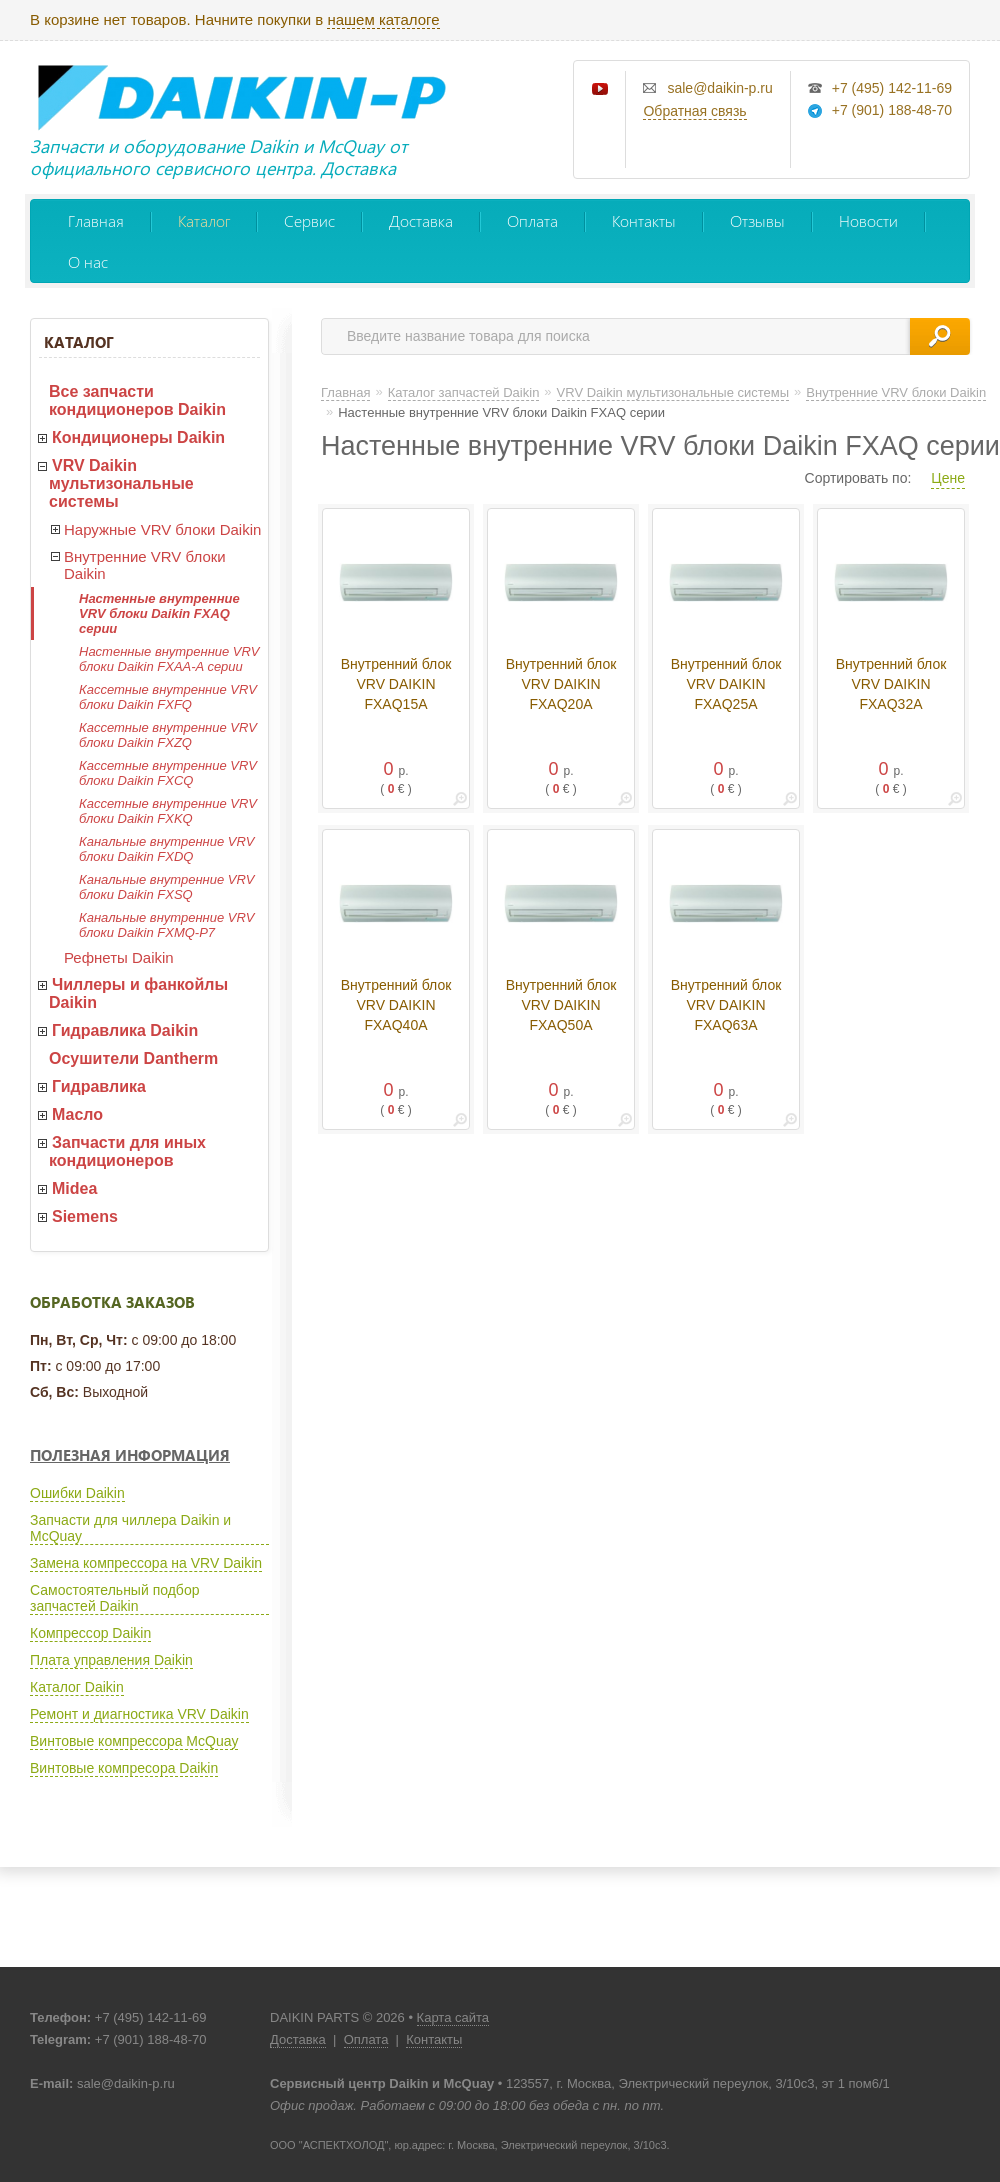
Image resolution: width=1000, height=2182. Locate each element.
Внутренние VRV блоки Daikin (145, 565)
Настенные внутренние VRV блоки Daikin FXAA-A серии (169, 659)
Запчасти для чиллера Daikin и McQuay (130, 1528)
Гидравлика (99, 1086)
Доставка (421, 220)
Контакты (644, 220)
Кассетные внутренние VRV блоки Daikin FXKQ (168, 811)
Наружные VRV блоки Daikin (162, 529)
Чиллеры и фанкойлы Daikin (138, 993)
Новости (868, 220)
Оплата (532, 220)
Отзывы (757, 220)
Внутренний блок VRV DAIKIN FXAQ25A (726, 684)
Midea (74, 1188)
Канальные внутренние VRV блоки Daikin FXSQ (166, 887)
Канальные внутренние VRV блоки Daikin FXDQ (166, 849)
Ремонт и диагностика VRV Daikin (139, 1714)
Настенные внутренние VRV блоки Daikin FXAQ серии (159, 613)
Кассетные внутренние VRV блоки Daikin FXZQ (168, 735)
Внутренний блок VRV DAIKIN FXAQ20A (561, 684)
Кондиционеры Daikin (138, 437)
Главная (96, 220)
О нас (88, 261)
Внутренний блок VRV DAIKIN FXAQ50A (561, 1005)
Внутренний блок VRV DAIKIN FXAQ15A (396, 684)
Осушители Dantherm (133, 1058)
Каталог (204, 220)
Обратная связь (694, 111)
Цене (948, 478)
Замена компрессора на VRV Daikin (146, 1563)
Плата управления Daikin (111, 1660)
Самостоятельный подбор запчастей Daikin (114, 1598)
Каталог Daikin (77, 1687)
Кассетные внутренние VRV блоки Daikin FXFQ (168, 697)
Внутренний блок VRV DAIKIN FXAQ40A (396, 1005)
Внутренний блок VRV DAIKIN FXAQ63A (726, 1005)
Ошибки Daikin (77, 1493)
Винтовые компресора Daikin (124, 1768)
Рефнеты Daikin (119, 957)
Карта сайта (453, 2017)
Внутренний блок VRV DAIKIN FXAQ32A (891, 684)
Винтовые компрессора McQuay (134, 1741)
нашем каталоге (383, 19)
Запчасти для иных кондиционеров (127, 1151)
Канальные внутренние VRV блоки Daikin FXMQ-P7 (166, 925)
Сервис (309, 220)
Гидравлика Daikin (125, 1030)
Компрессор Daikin (90, 1633)
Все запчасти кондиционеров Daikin (137, 400)
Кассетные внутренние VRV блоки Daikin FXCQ (168, 773)
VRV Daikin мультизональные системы (121, 483)
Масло (77, 1114)
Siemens (85, 1216)
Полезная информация (130, 1455)
